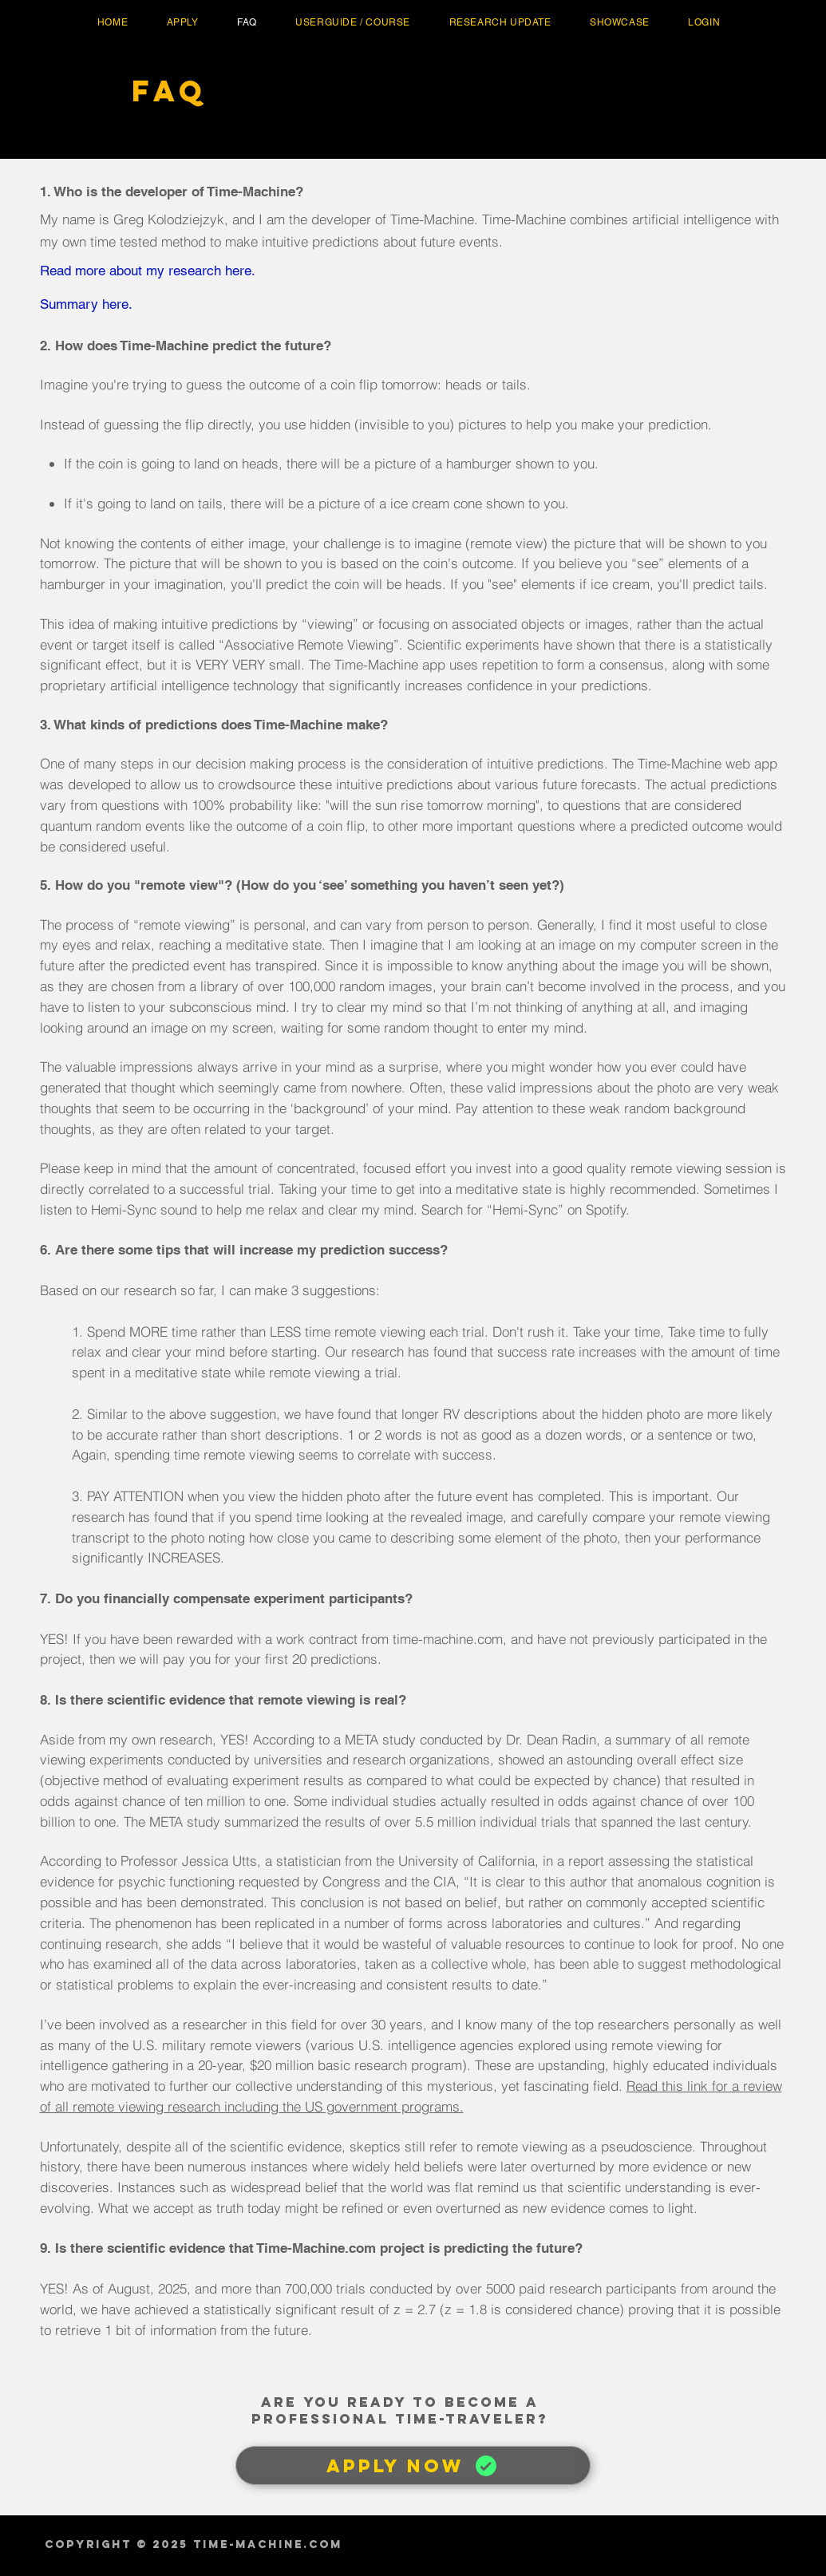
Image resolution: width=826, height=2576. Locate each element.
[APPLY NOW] (413, 2465)
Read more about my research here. (147, 271)
